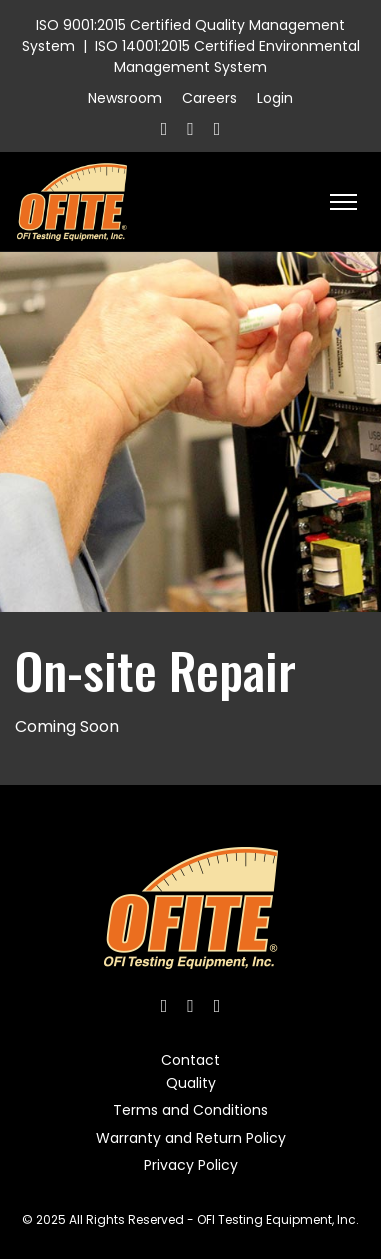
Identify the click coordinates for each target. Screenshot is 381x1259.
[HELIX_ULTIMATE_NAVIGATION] (343, 202)
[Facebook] (164, 128)
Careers (209, 98)
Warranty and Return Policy (191, 1138)
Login (275, 98)
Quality (191, 1083)
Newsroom (125, 98)
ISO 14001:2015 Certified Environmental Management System (227, 56)
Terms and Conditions (190, 1110)
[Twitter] (190, 128)
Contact (190, 1060)
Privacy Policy (191, 1165)
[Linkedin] (217, 128)
